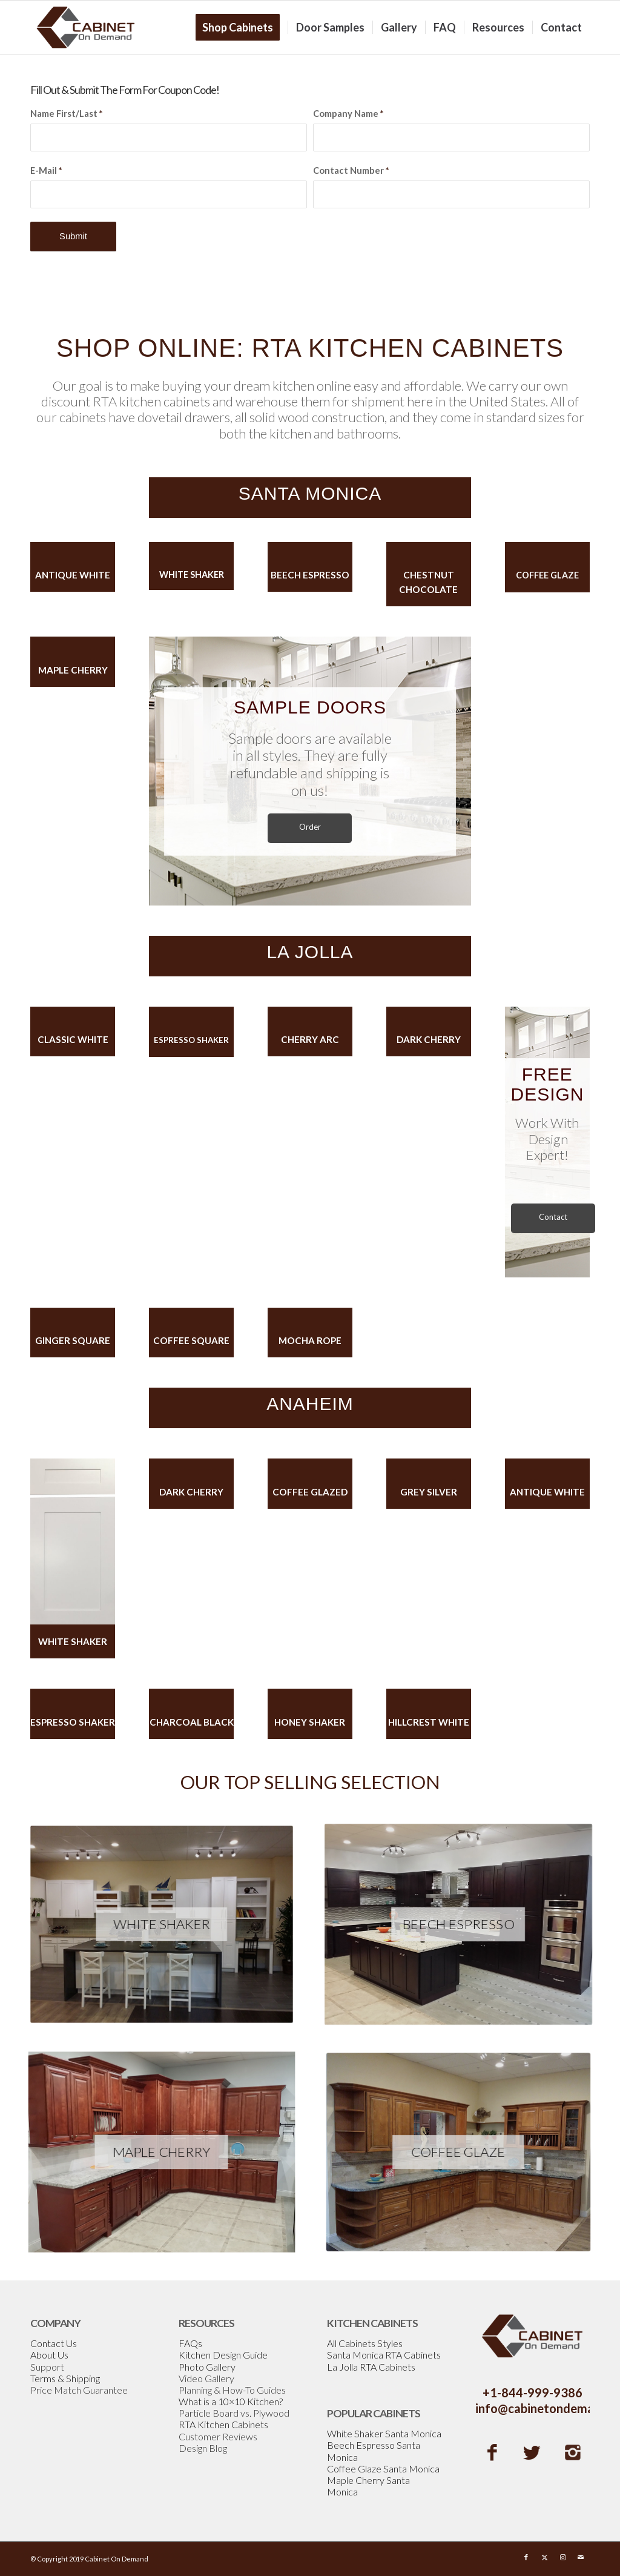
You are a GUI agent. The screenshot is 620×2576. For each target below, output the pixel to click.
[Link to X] (544, 2557)
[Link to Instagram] (562, 2557)
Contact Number (351, 170)
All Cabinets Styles (365, 2343)
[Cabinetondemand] (86, 27)
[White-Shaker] (161, 1924)
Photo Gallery (207, 2366)
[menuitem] (242, 27)
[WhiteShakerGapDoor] (72, 1541)
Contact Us (53, 2343)
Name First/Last (66, 113)
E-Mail (46, 170)
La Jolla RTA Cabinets (371, 2366)
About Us (49, 2354)
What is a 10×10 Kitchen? (231, 2401)
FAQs (190, 2343)
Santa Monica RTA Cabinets (384, 2354)
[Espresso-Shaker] (458, 1924)
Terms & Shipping (65, 2378)
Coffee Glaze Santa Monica (383, 2468)
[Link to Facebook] (526, 2557)
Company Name (348, 113)
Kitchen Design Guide (223, 2354)
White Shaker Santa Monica (384, 2433)
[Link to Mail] (581, 2557)
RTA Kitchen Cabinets (223, 2424)
